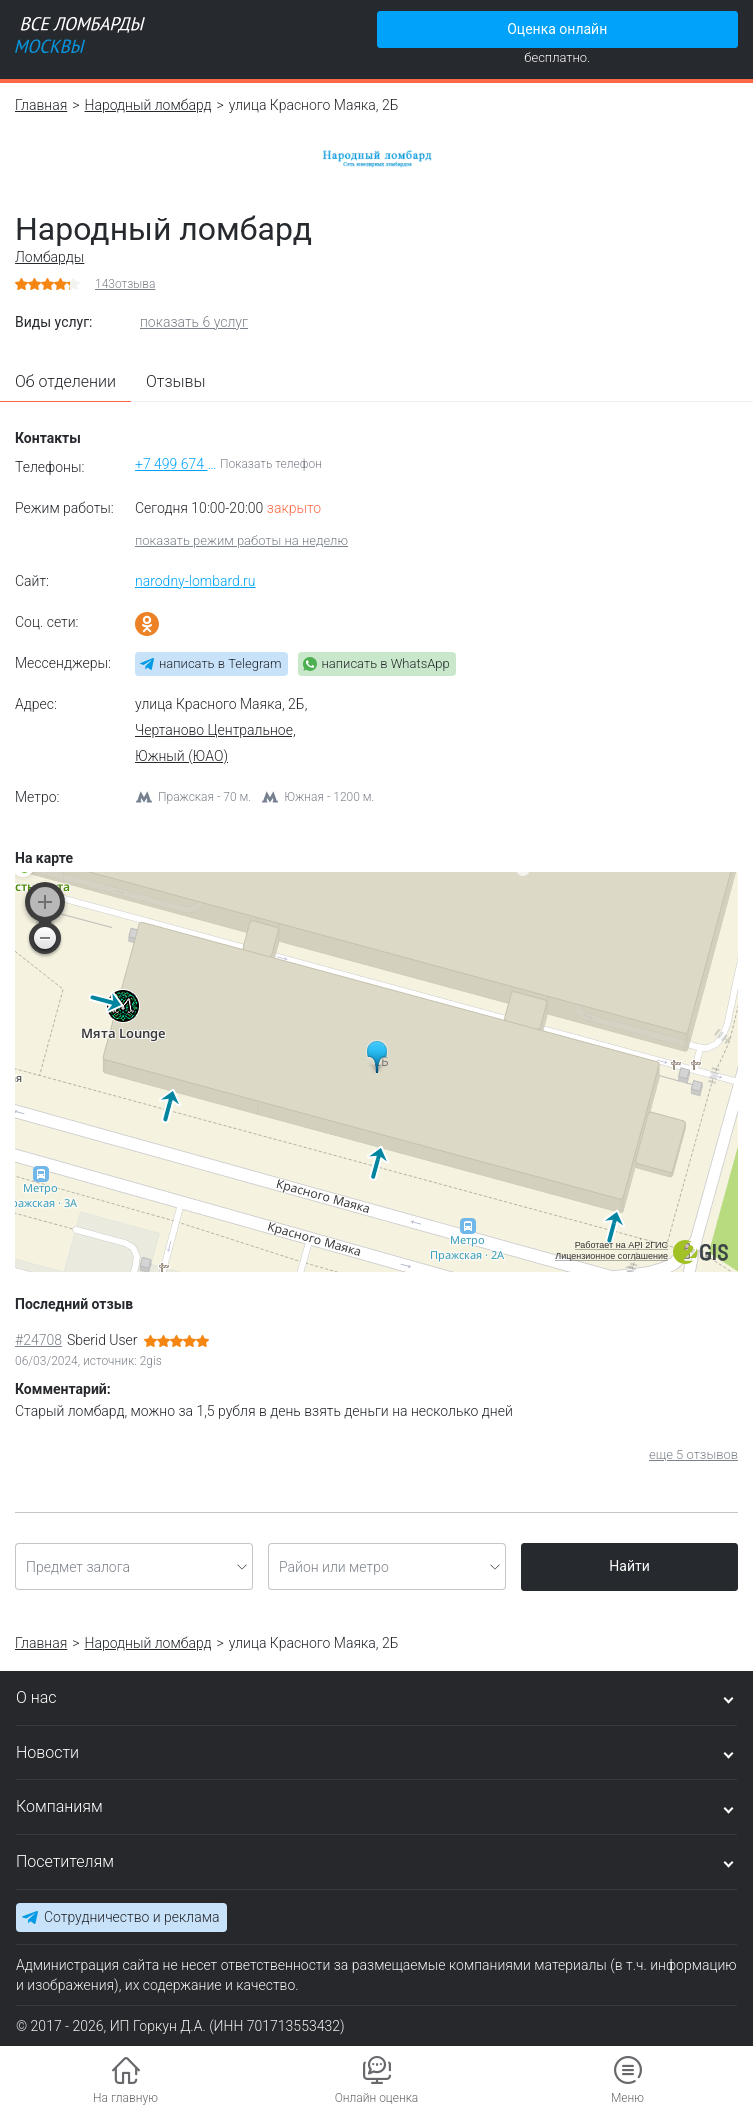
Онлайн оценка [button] (377, 2098)
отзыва (125, 284)
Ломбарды (49, 257)
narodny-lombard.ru (195, 581)
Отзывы (176, 381)
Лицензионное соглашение (611, 1256)
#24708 (38, 1340)
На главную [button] (125, 2098)
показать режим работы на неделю (241, 540)
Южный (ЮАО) (181, 756)
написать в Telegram (220, 663)
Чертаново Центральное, (215, 730)
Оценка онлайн (557, 29)
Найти (629, 1566)
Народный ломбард (148, 105)
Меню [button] (627, 2098)
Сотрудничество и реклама (131, 1917)
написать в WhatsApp (386, 663)
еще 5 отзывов (693, 1454)
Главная (41, 105)
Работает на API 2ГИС (621, 1245)
